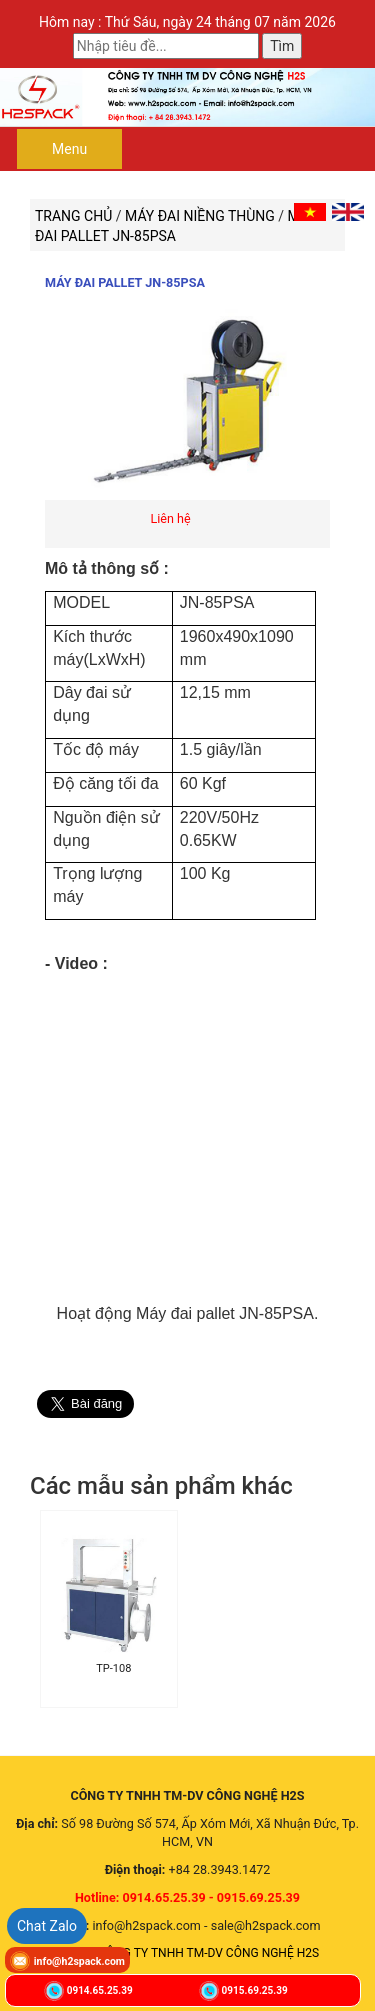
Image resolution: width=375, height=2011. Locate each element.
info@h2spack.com (79, 1961)
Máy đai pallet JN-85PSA (125, 282)
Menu (69, 149)
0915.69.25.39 (255, 1990)
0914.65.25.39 (100, 1990)
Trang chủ (73, 216)
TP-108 (113, 1669)
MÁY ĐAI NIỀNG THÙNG (201, 216)
